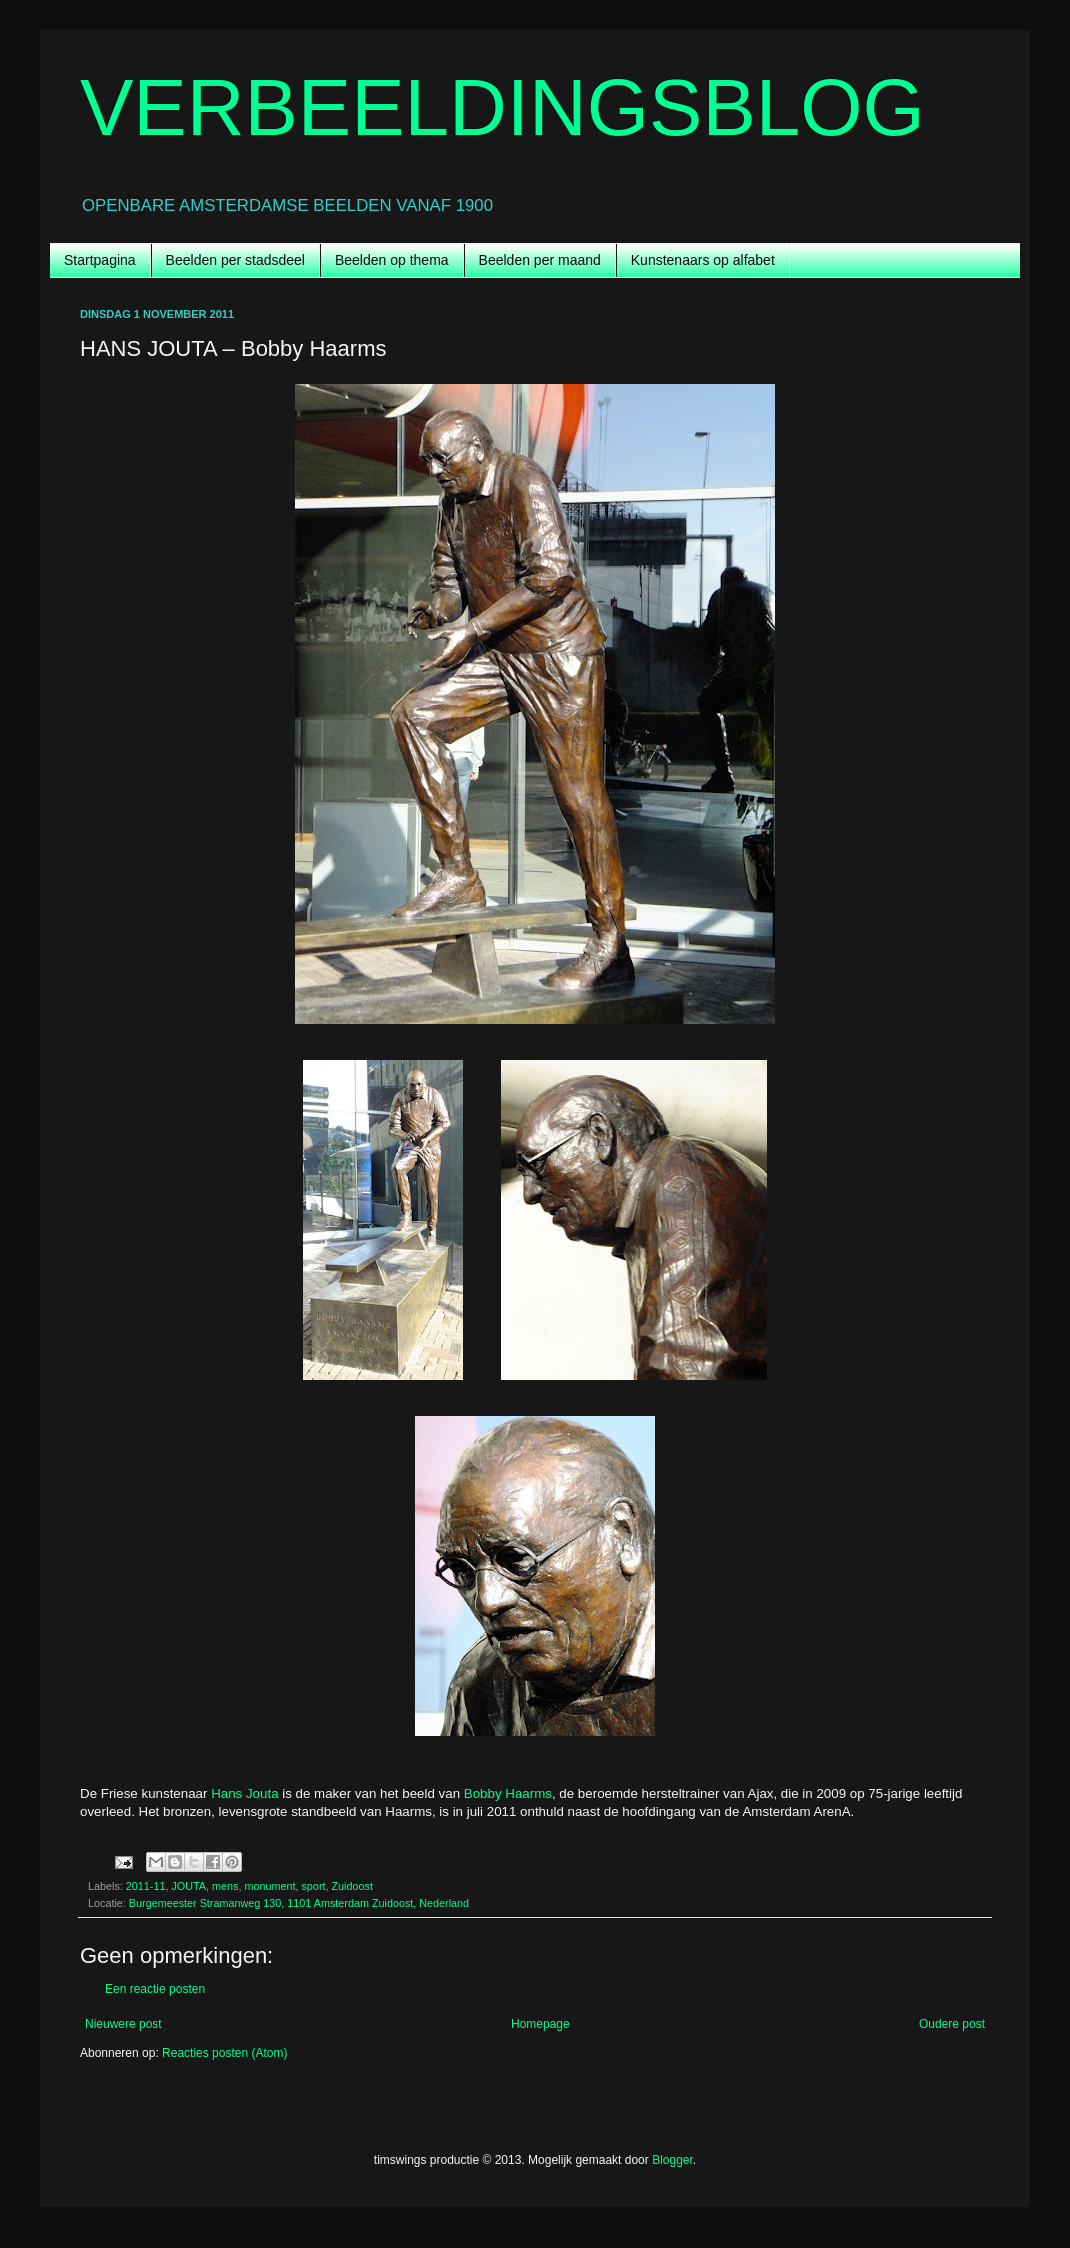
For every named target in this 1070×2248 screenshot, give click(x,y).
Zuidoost (351, 1886)
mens (225, 1886)
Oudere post (952, 2024)
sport (313, 1886)
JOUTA (188, 1886)
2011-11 (146, 1886)
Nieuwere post (123, 2024)
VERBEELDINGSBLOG (502, 107)
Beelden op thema (392, 260)
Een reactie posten (155, 1989)
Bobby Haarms (508, 1793)
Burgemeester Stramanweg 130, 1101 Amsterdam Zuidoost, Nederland (299, 1903)
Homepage (540, 2024)
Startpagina (100, 260)
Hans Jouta (244, 1793)
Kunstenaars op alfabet (703, 260)
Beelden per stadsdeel (235, 260)
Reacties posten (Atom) (224, 2053)
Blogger (672, 2160)
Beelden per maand (540, 260)
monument (269, 1886)
